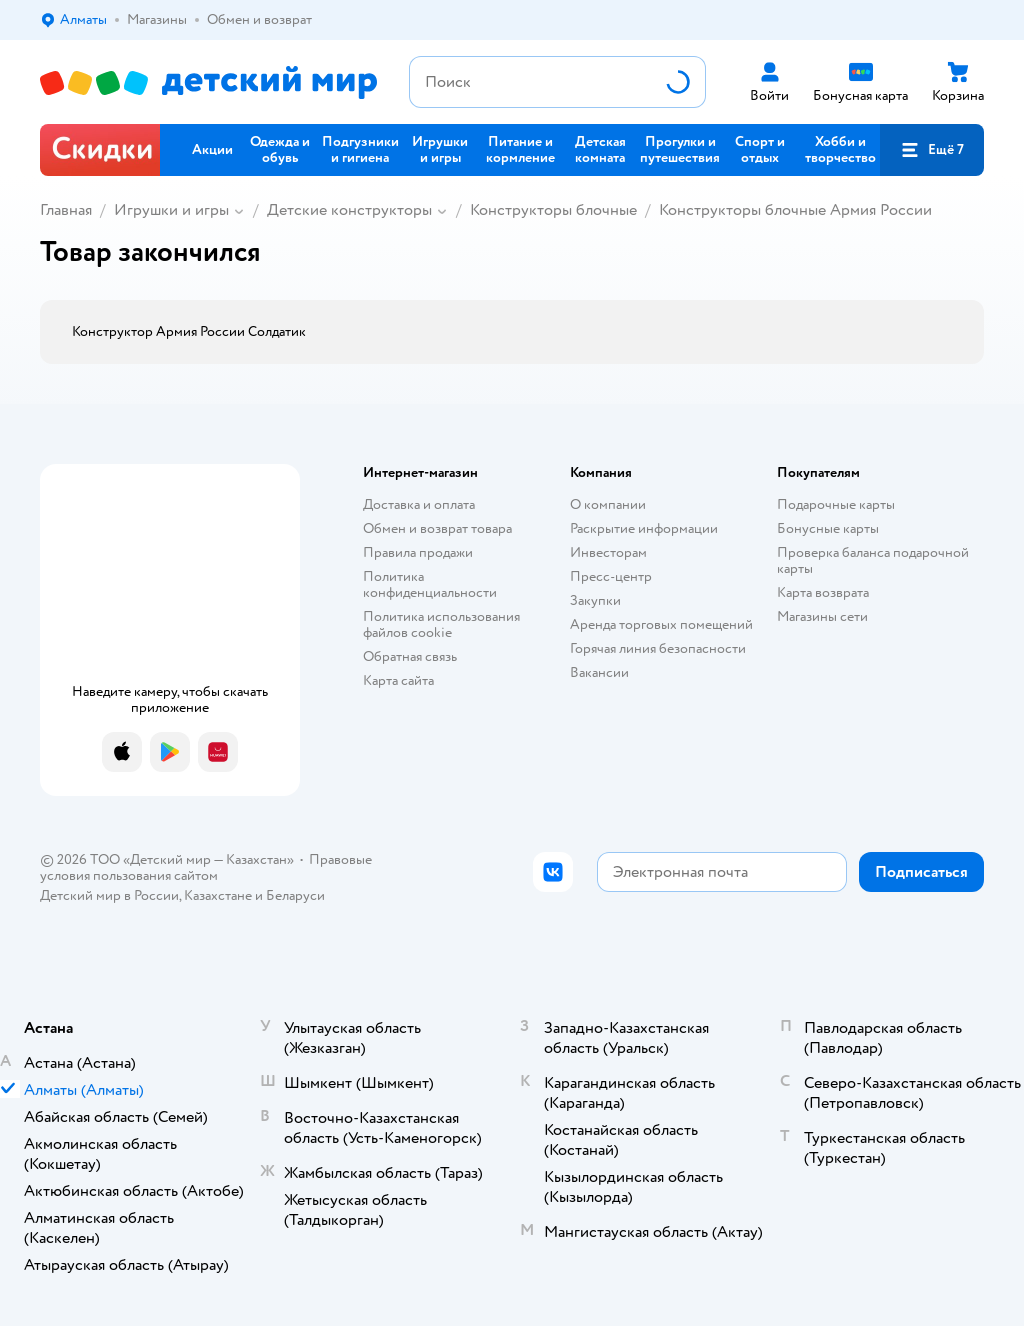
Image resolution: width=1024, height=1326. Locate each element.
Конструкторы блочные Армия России (795, 210)
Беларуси (295, 895)
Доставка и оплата (419, 504)
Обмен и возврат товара (437, 528)
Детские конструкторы (349, 210)
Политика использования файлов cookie (441, 624)
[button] (932, 150)
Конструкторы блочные (553, 210)
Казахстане (218, 895)
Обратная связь (410, 656)
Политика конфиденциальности (430, 584)
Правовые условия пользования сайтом (206, 867)
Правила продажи (418, 552)
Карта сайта (398, 680)
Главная (66, 210)
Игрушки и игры (171, 210)
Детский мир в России (109, 895)
